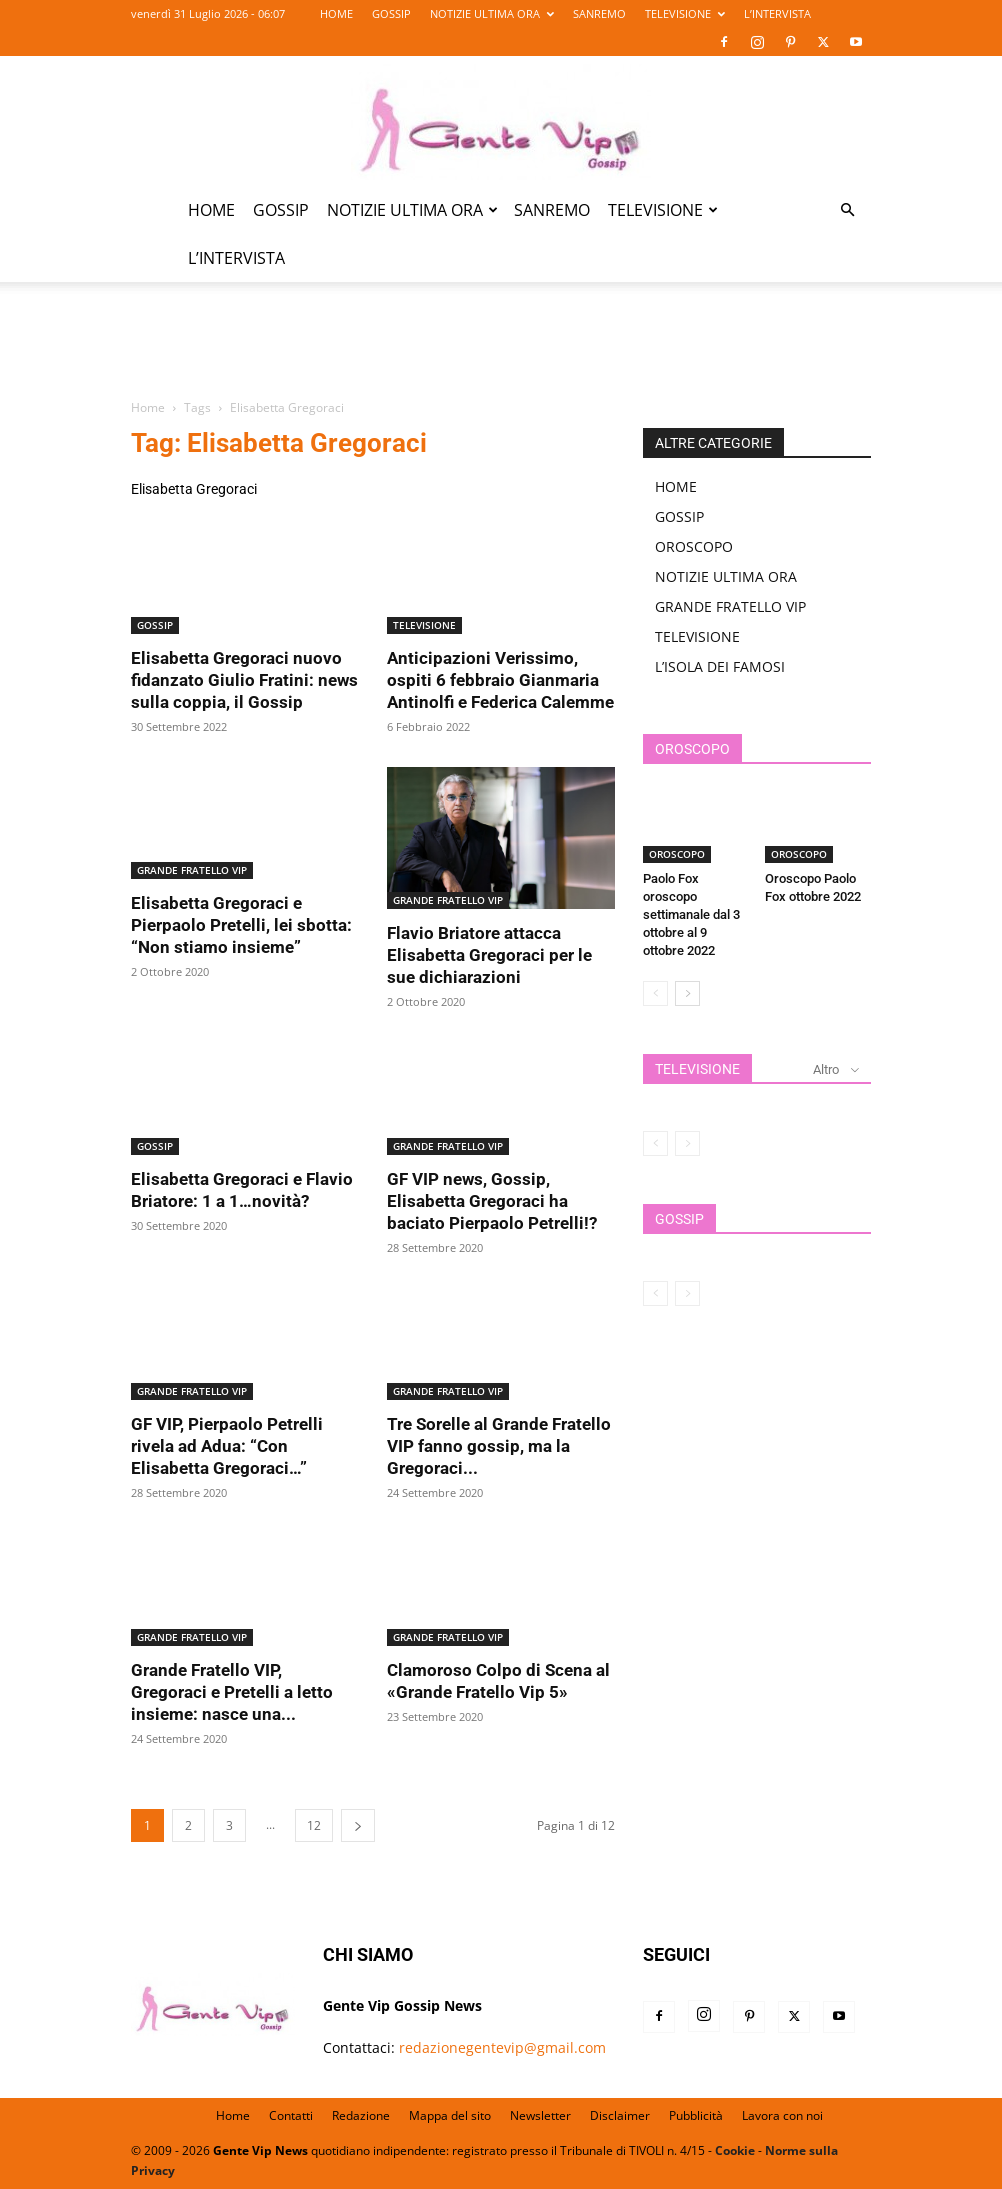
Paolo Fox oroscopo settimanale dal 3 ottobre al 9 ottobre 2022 (691, 914)
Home (148, 407)
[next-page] (358, 1825)
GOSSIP (391, 13)
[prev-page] (655, 993)
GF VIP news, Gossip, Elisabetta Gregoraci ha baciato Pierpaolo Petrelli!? (492, 1201)
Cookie (735, 2150)
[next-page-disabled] (687, 1143)
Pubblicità (696, 2115)
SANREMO (599, 13)
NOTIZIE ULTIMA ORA (492, 13)
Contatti (291, 2115)
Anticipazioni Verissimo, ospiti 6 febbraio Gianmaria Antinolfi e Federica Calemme (500, 680)
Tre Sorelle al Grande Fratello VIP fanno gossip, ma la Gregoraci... (499, 1446)
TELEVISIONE (685, 13)
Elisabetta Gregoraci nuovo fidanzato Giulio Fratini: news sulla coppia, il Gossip (244, 680)
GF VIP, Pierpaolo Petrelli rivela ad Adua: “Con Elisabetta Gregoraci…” (227, 1446)
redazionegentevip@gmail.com (502, 2047)
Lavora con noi (782, 2115)
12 (314, 1825)
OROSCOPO (694, 546)
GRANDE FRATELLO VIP (192, 870)
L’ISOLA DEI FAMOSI (720, 666)
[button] (847, 210)
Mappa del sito (450, 2115)
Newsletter (540, 2115)
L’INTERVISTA (777, 13)
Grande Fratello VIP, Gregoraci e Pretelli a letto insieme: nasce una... (232, 1692)
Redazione (361, 2115)
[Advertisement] (501, 352)
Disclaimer (620, 2115)
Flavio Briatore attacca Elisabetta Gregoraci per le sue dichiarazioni (489, 955)
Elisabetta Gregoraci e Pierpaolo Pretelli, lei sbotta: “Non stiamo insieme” (241, 925)
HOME (336, 13)
